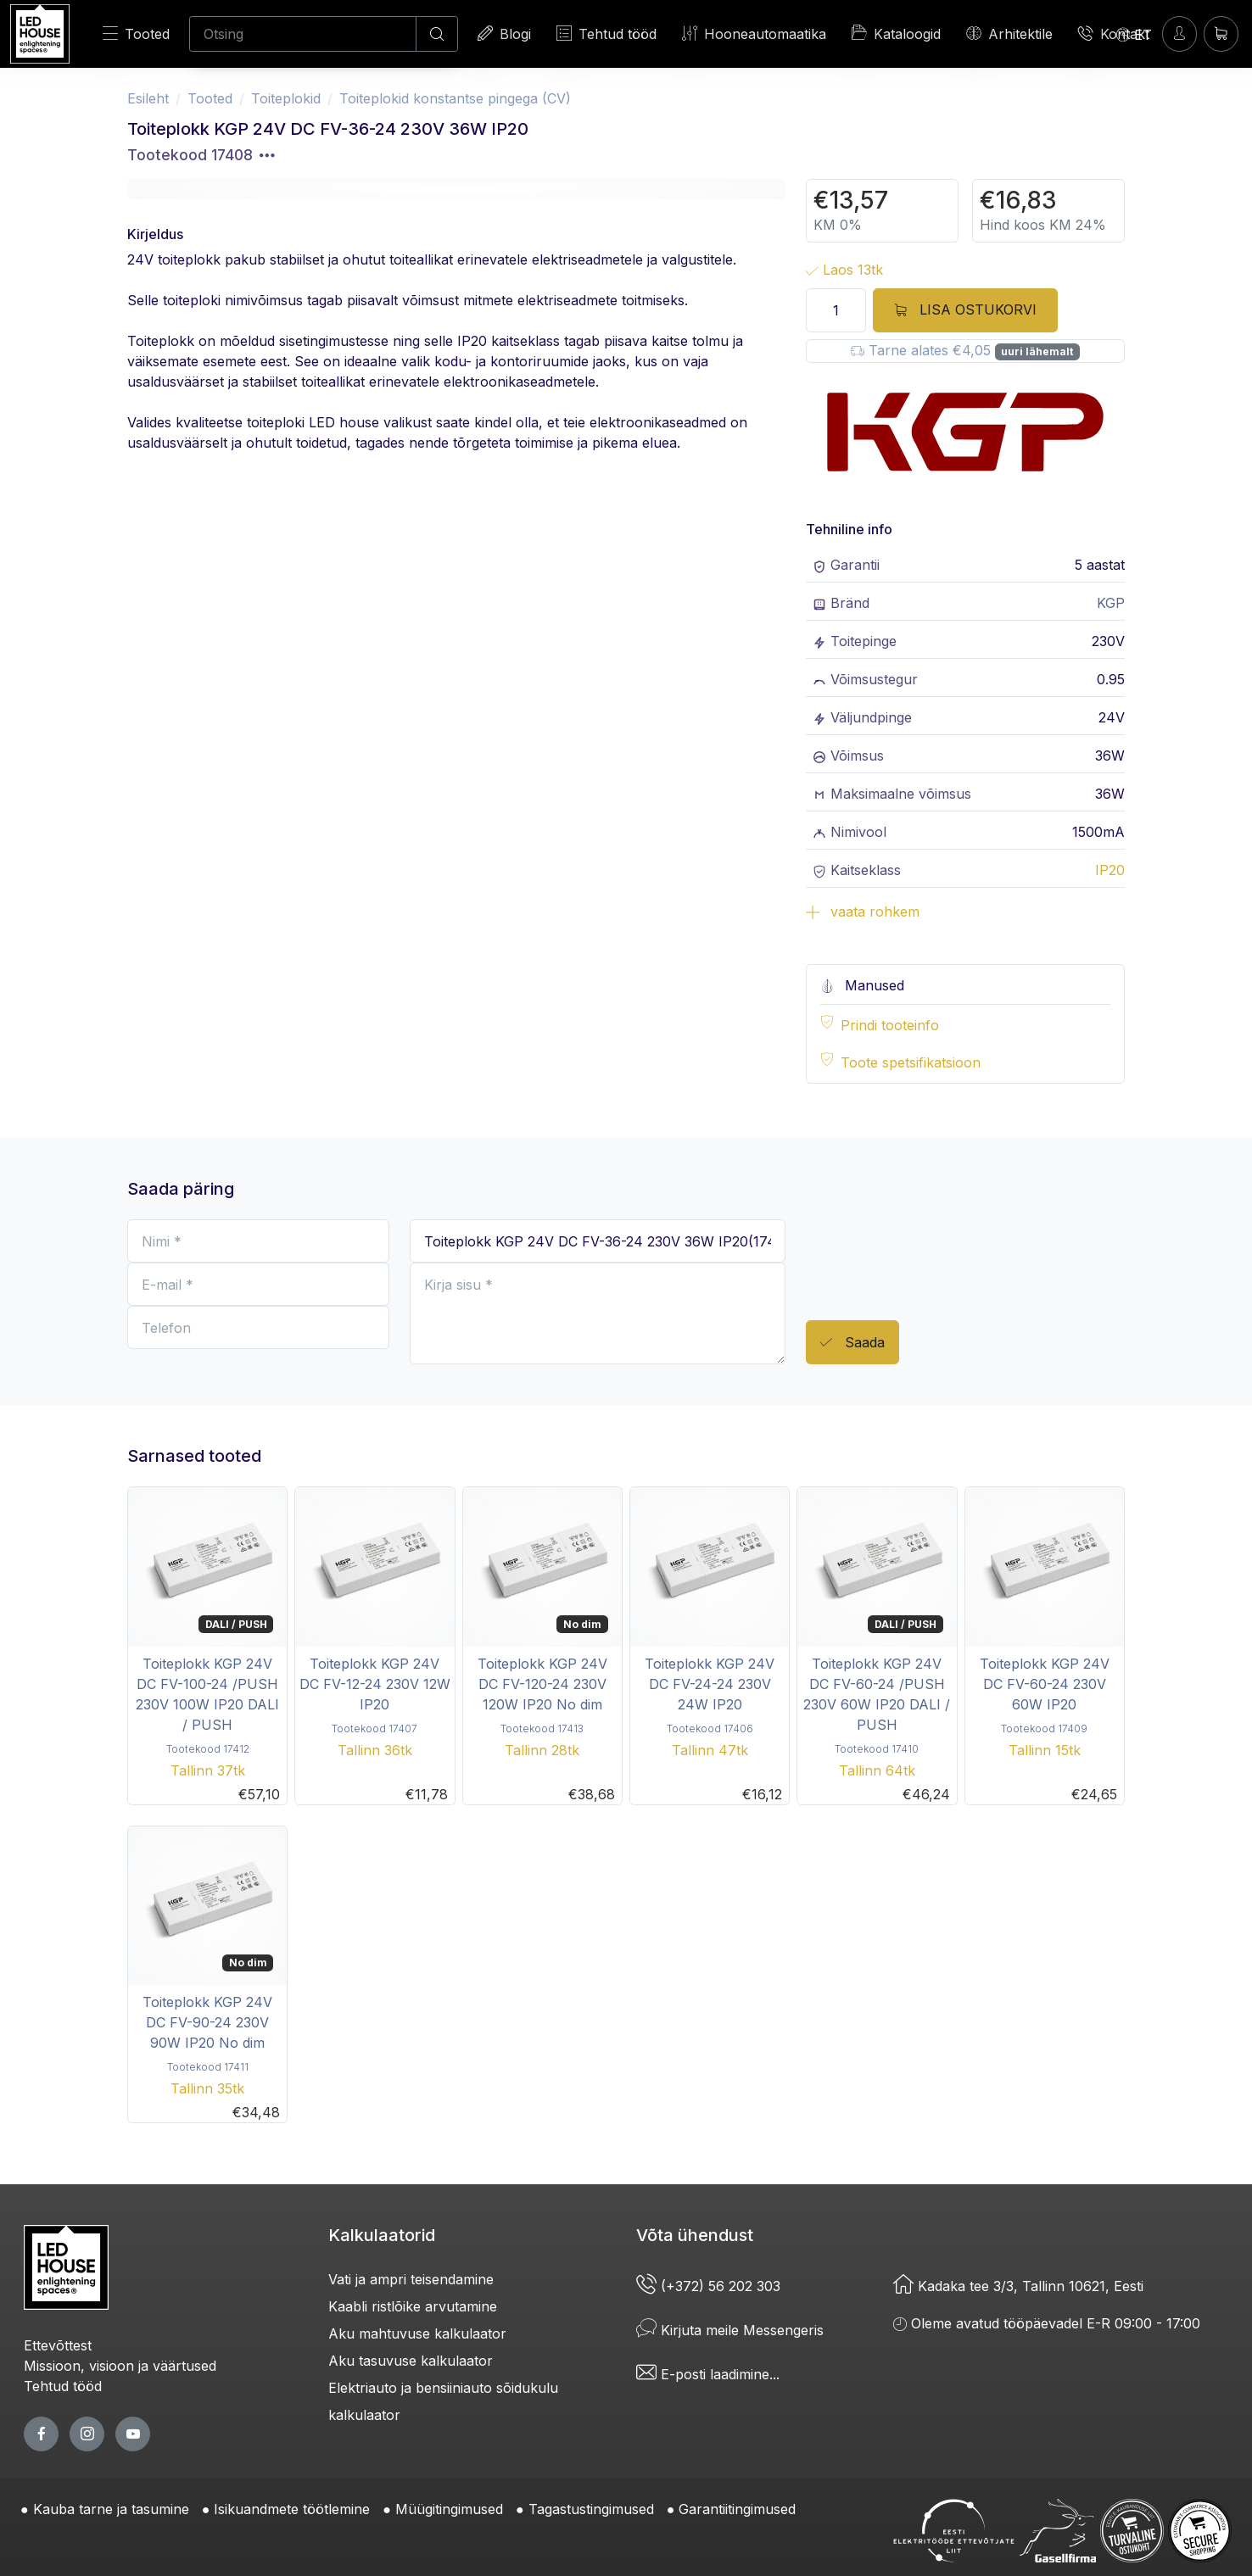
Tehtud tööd (606, 33)
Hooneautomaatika (754, 33)
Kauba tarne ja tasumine (111, 2509)
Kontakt (1113, 33)
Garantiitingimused (737, 2509)
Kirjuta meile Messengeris (730, 2330)
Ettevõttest (58, 2345)
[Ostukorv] (1221, 33)
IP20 (1110, 869)
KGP (1111, 602)
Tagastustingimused (591, 2509)
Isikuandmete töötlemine (292, 2509)
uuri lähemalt (1037, 351)
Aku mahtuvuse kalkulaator (417, 2333)
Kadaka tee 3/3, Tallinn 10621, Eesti (1018, 2286)
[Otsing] (302, 34)
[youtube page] (132, 2434)
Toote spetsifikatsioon (911, 1062)
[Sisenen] (1179, 33)
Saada (852, 1342)
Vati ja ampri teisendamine (411, 2279)
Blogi (504, 33)
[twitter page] (87, 2434)
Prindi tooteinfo (890, 1025)
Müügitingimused (449, 2509)
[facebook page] (41, 2434)
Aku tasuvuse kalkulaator (410, 2360)
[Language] (1134, 34)
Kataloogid (896, 33)
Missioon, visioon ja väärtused (120, 2365)
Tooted (136, 33)
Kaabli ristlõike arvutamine (412, 2306)
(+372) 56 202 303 (708, 2286)
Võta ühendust (694, 2235)
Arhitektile (1009, 33)
